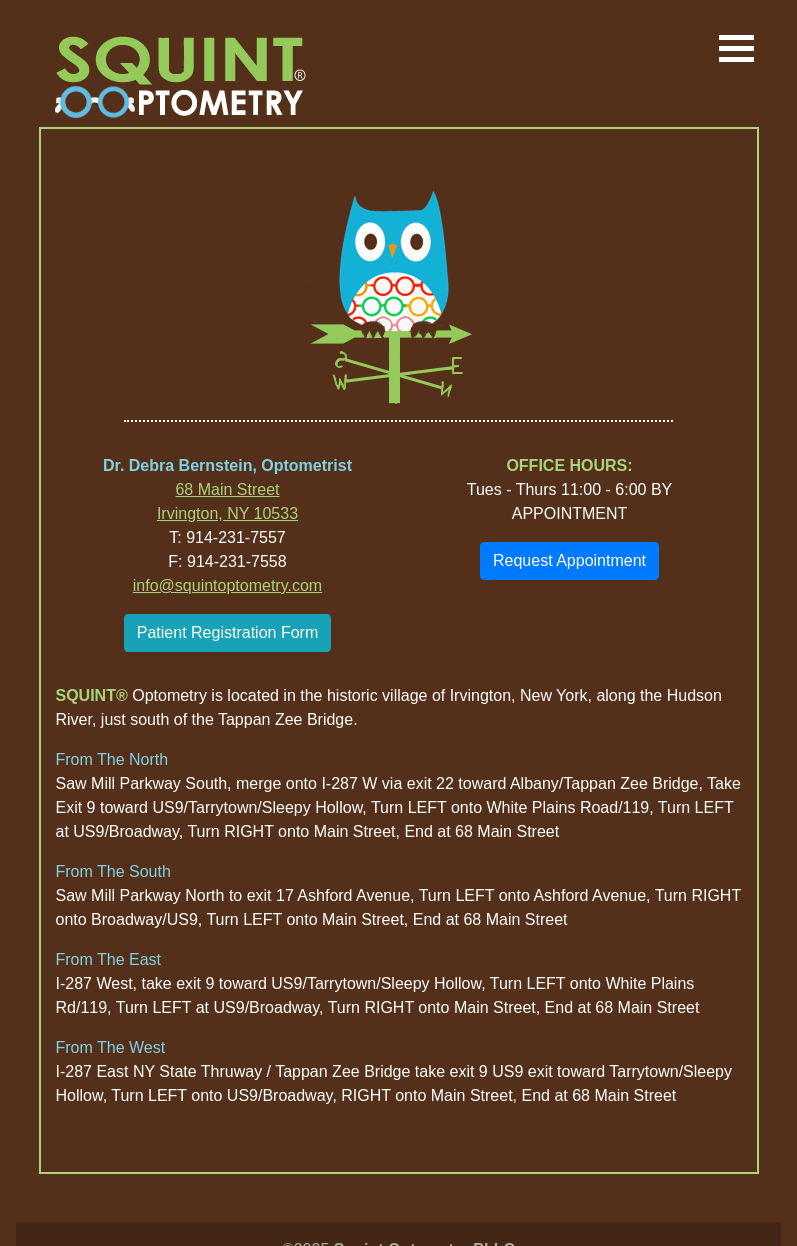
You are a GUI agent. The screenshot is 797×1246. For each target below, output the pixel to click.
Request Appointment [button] (569, 560)
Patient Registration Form (227, 632)
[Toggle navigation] (736, 50)
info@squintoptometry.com (227, 585)
